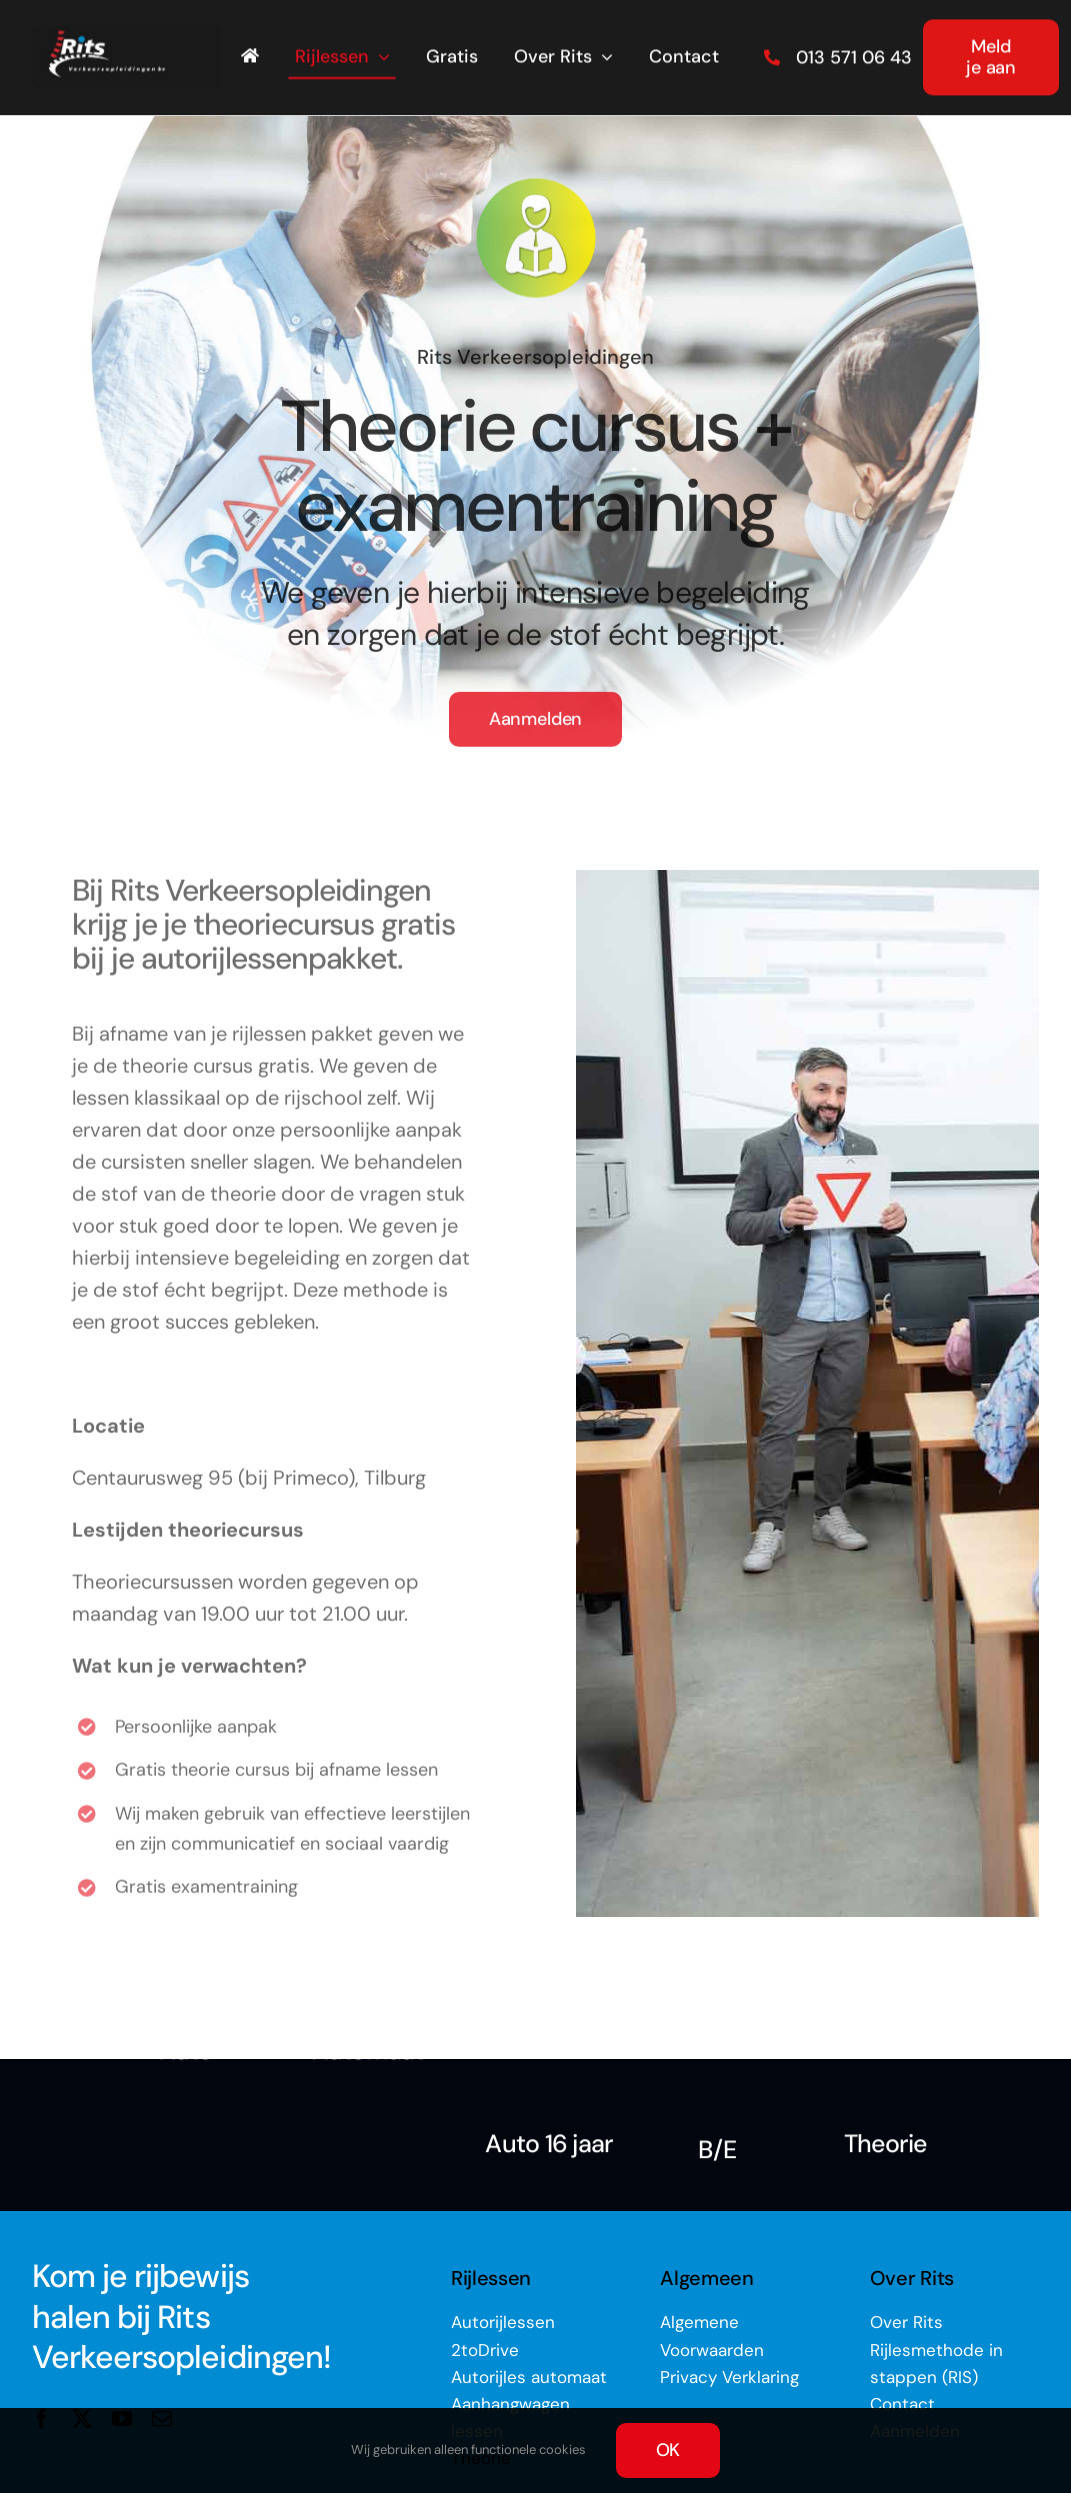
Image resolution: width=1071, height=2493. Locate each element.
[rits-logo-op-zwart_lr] (126, 32)
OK (668, 2450)
